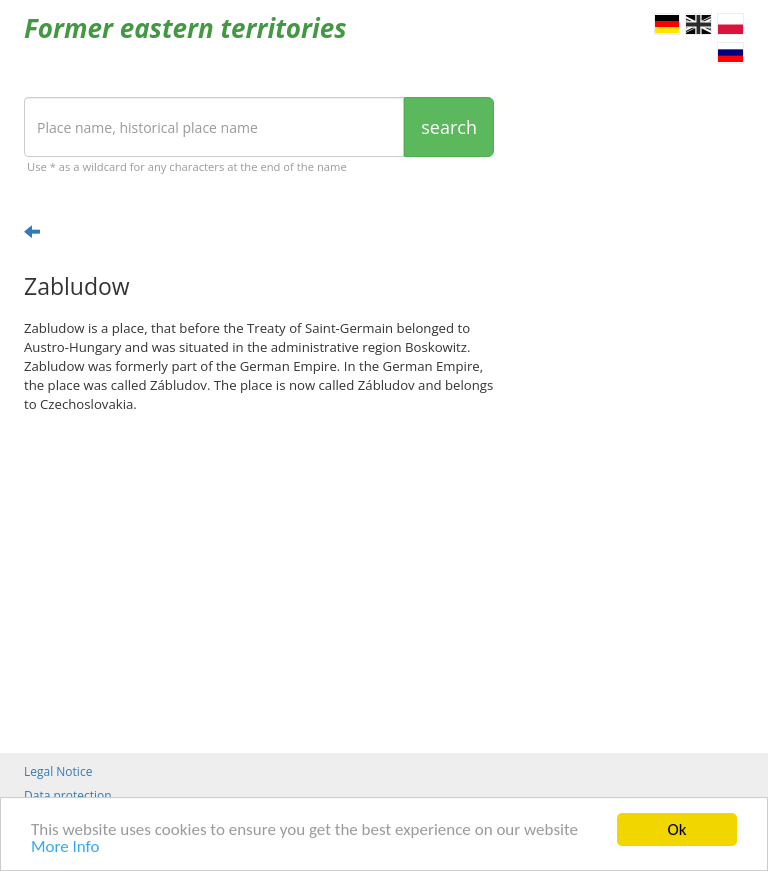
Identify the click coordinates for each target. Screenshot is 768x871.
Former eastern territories (185, 28)
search (449, 127)
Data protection (68, 795)
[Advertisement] (259, 583)
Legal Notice (58, 771)
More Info (65, 847)
